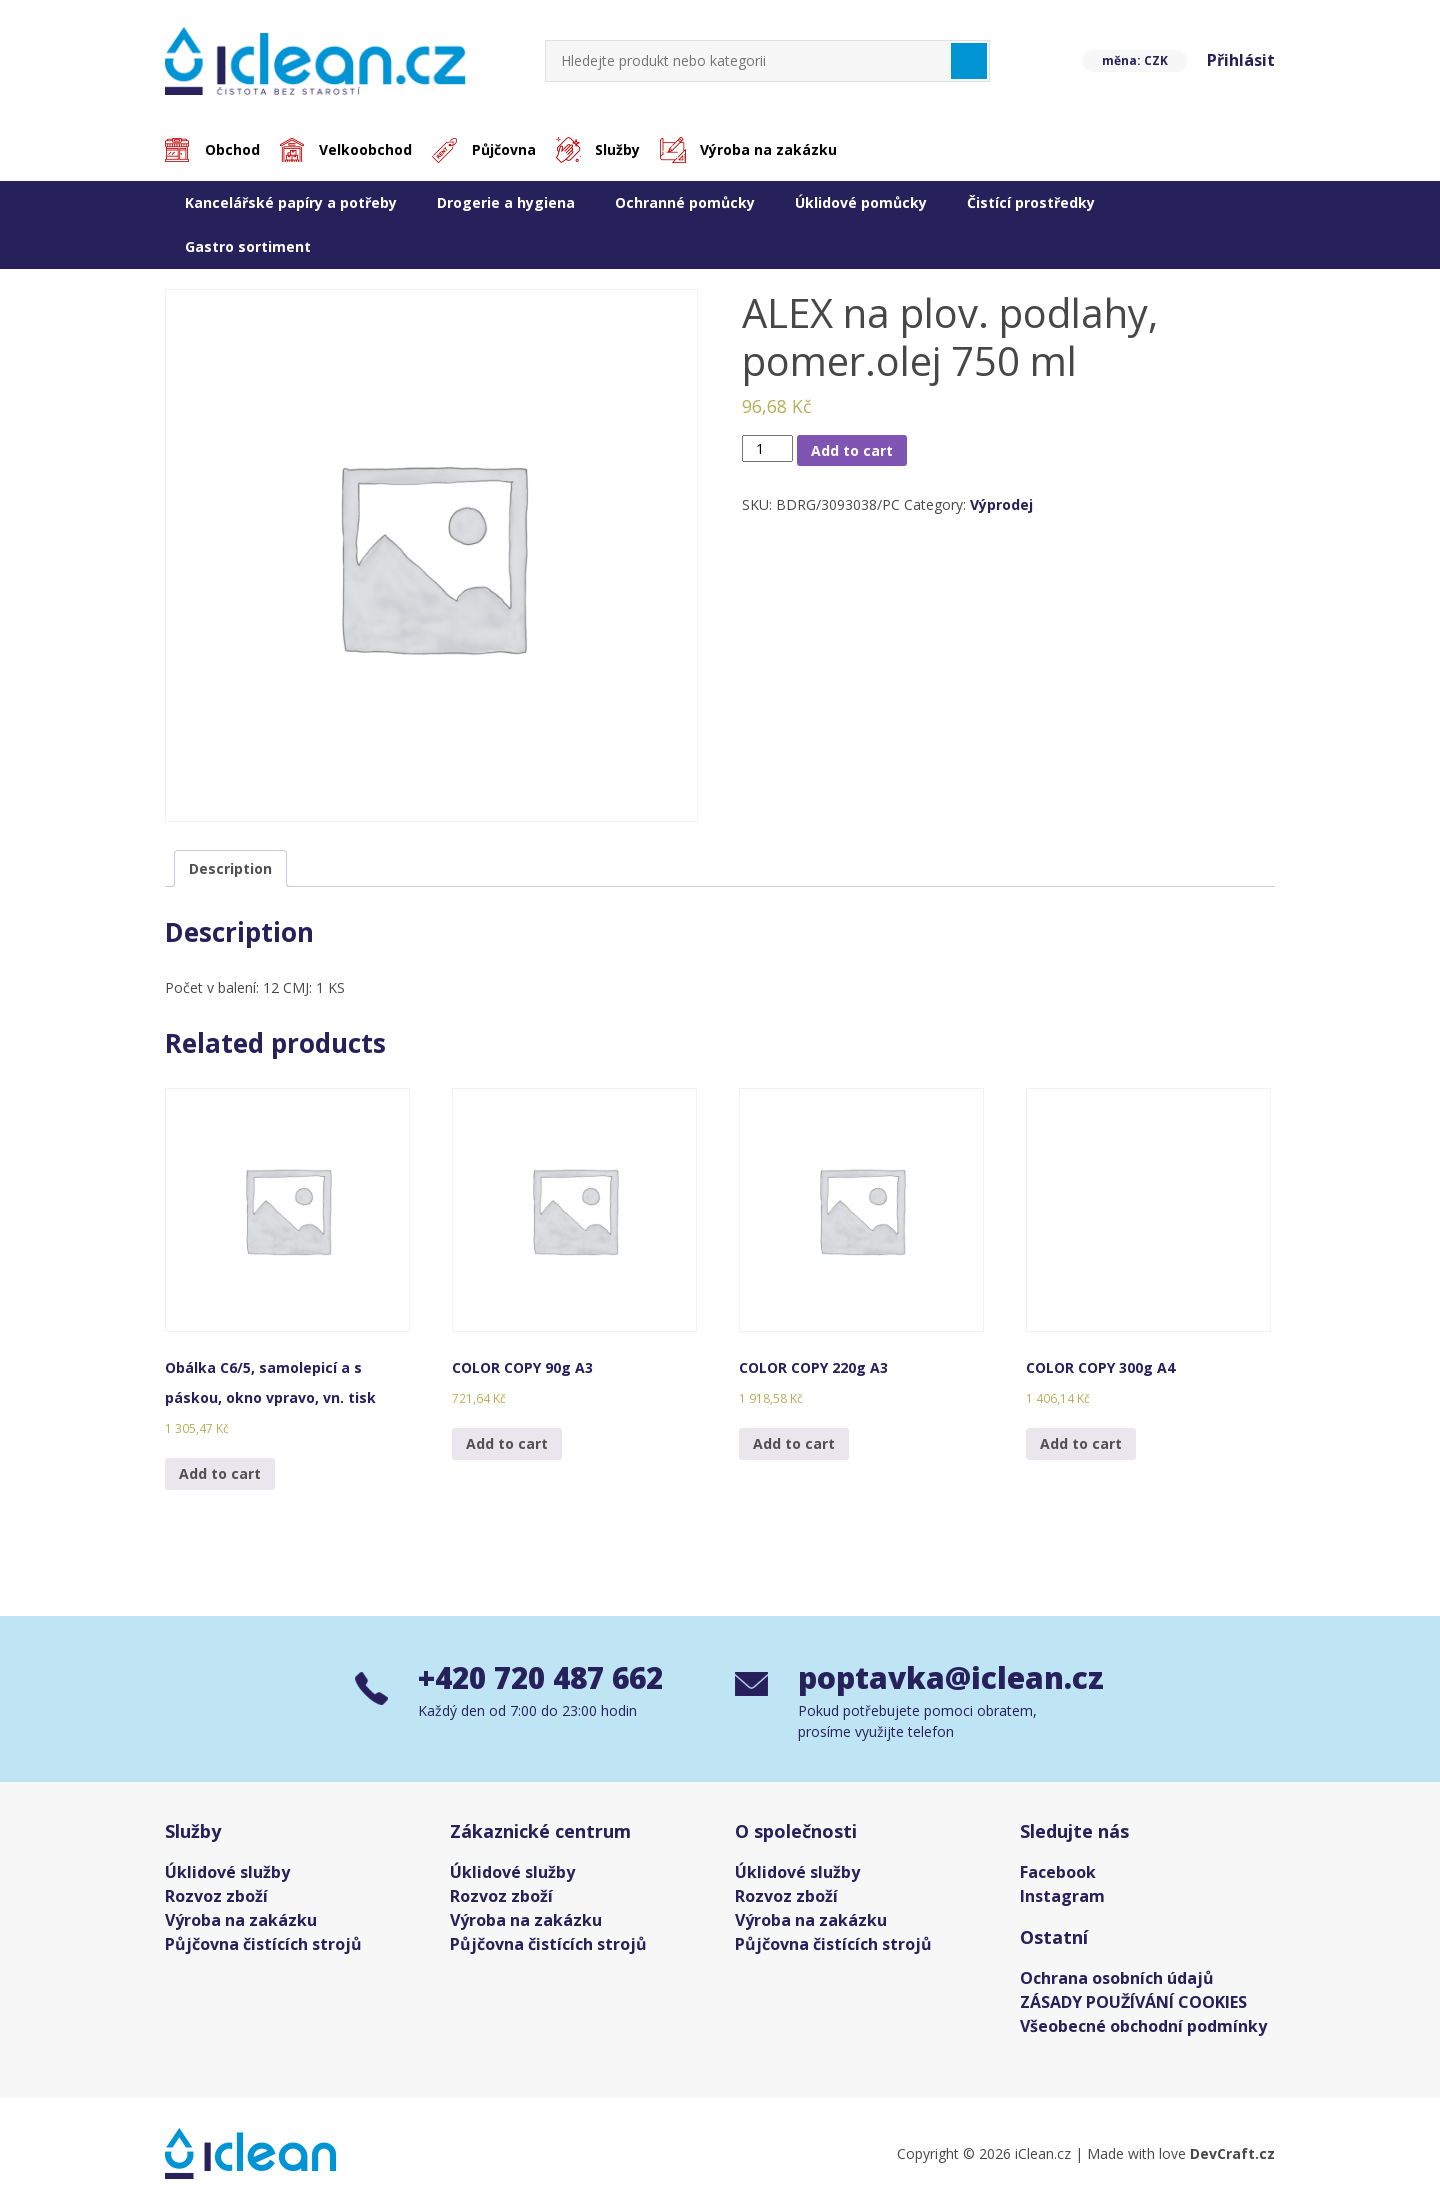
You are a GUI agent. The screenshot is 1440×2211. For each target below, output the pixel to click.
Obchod (232, 150)
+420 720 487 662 (546, 1678)
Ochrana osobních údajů (1117, 1979)
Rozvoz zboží (216, 1897)
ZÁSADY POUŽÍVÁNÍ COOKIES (1133, 2003)
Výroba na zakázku (770, 150)
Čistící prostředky (1031, 202)
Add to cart (852, 450)
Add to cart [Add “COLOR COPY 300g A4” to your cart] (1081, 1443)
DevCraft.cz (1232, 2154)
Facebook (1058, 1873)
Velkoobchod (366, 150)
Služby (619, 150)
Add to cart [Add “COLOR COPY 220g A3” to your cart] (794, 1443)
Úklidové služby (227, 1873)
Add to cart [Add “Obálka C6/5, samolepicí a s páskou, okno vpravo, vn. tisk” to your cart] (220, 1473)
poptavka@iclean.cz (941, 1678)
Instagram (1062, 1897)
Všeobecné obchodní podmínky (1143, 2027)
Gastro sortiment (248, 246)
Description (230, 868)
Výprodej (1001, 505)
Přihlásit (1241, 61)
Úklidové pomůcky (861, 202)
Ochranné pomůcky (685, 202)
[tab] (230, 868)
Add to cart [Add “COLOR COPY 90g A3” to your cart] (507, 1443)
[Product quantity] (767, 448)
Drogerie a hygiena (506, 202)
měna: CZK (1134, 60)
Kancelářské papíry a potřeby (291, 202)
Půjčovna (505, 150)
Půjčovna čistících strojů (263, 1945)
